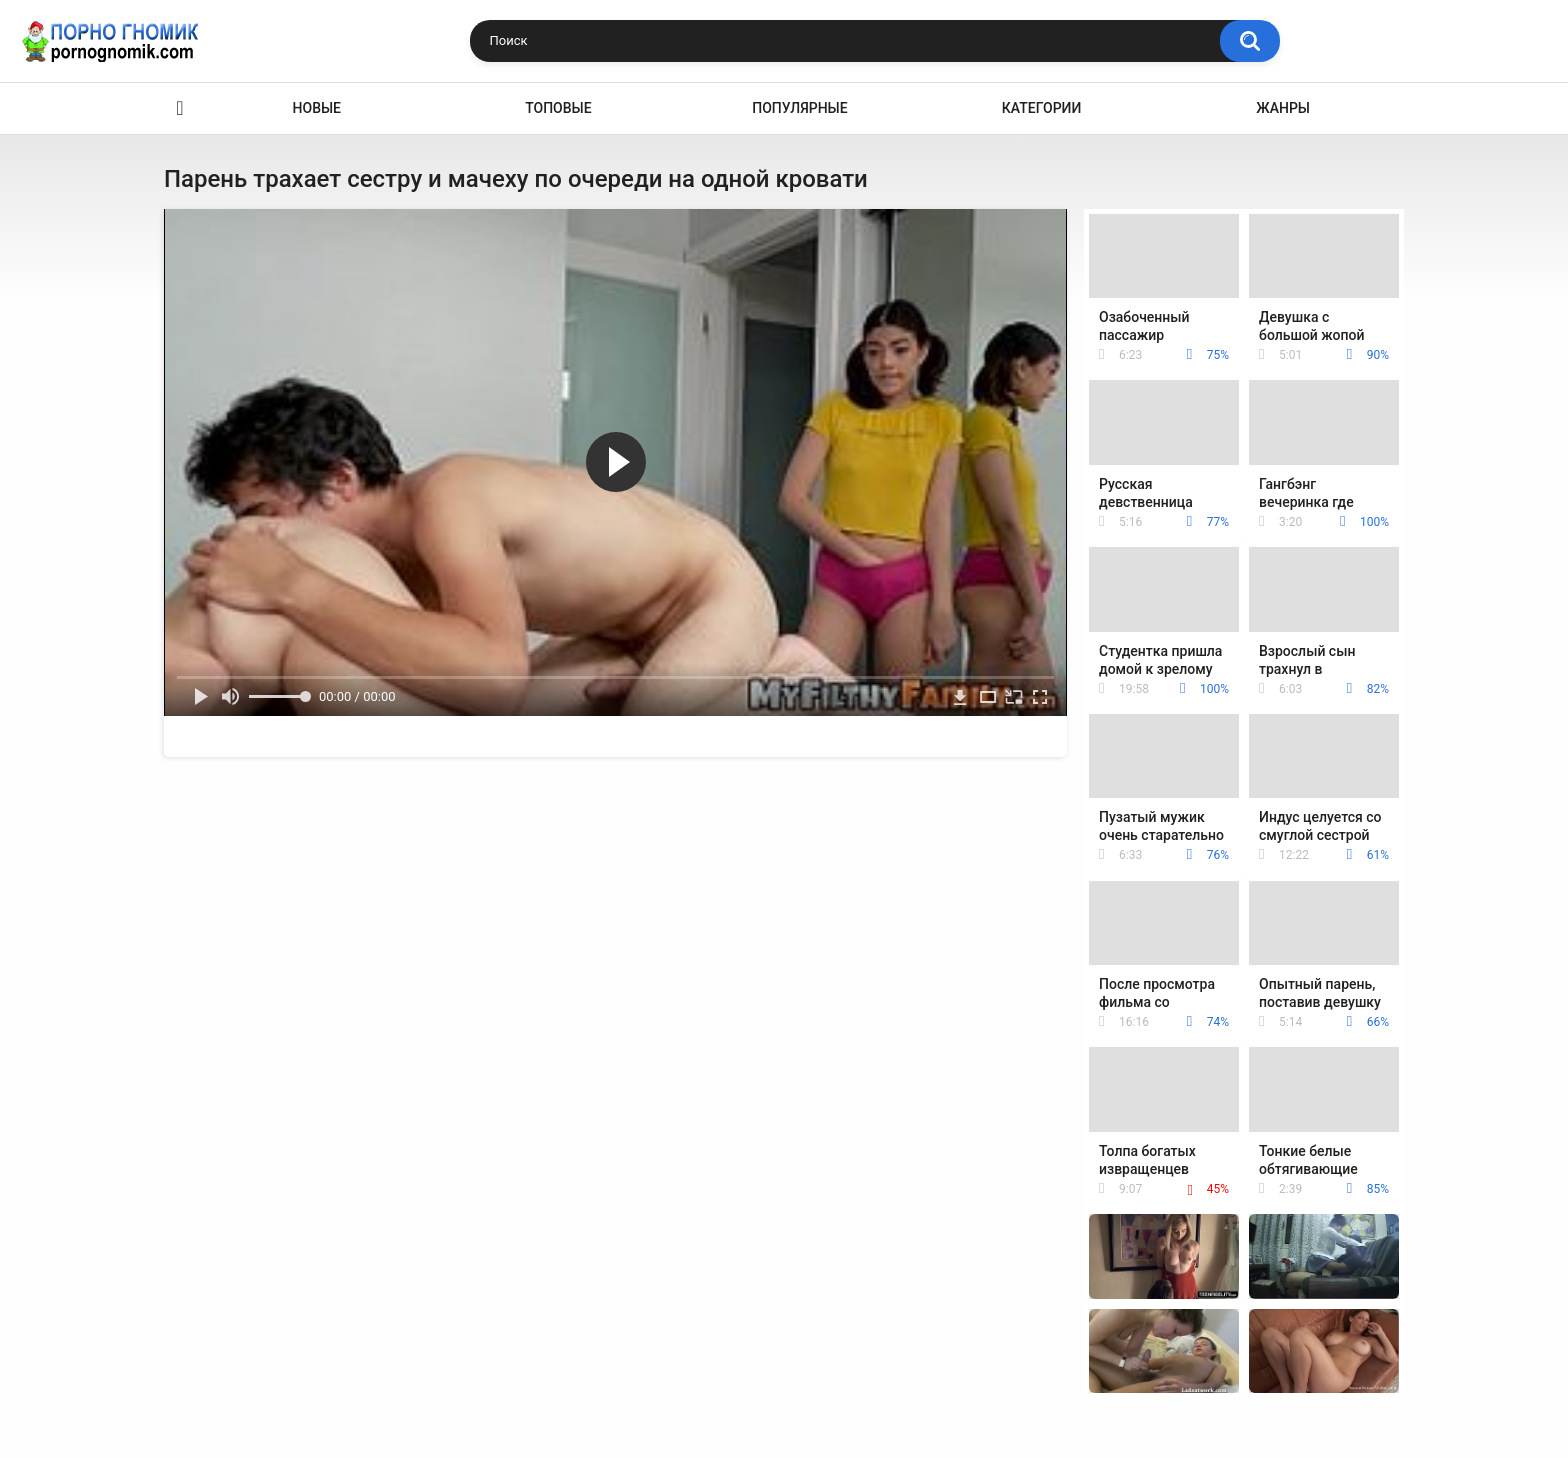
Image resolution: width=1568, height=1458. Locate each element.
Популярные (799, 108)
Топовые (558, 108)
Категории (1042, 108)
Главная (180, 108)
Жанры (1283, 108)
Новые (317, 108)
